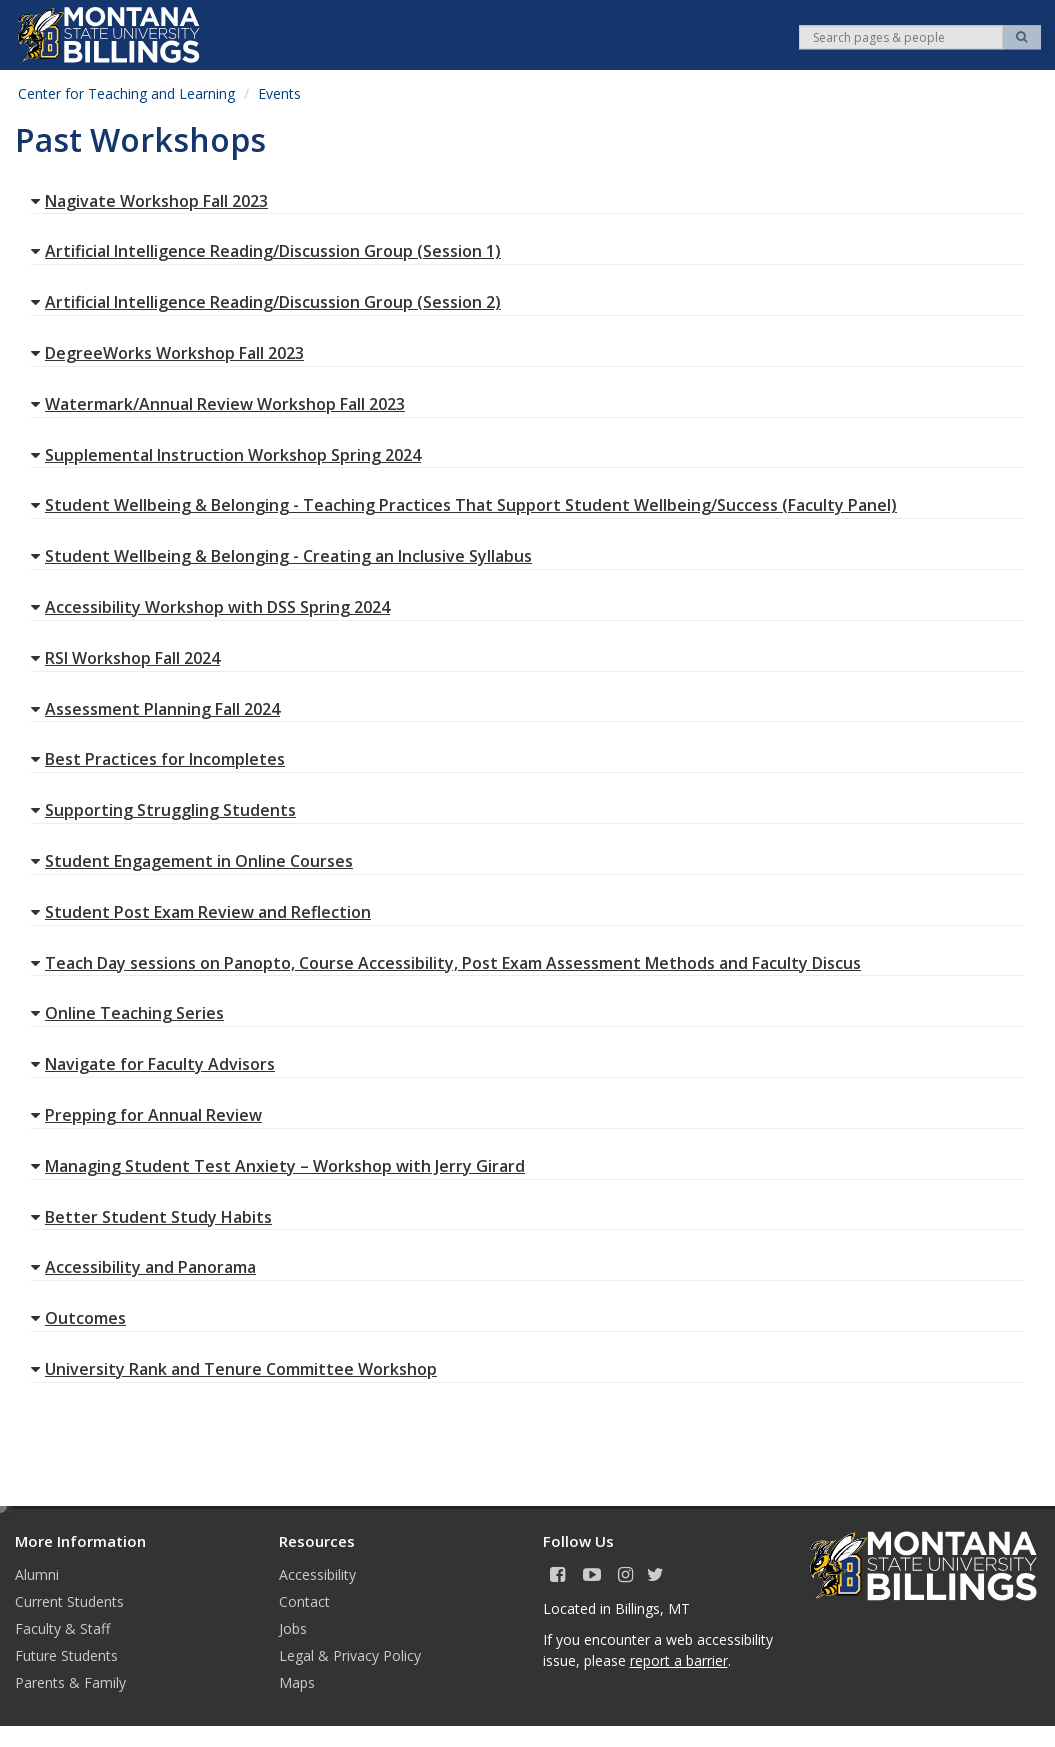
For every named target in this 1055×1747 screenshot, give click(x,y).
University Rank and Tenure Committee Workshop (234, 1369)
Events (279, 93)
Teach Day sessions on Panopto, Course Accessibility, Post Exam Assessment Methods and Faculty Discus (446, 963)
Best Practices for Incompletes (158, 759)
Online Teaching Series (127, 1013)
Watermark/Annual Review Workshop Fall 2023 (218, 404)
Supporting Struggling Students (163, 810)
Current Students (69, 1601)
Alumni (37, 1574)
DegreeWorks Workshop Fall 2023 (167, 353)
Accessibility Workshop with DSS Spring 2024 (210, 607)
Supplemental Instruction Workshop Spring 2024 (226, 455)
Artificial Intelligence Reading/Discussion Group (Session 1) (266, 251)
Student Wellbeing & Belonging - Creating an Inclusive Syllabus (281, 556)
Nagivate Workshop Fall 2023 (149, 201)
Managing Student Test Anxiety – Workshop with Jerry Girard (278, 1166)
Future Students (66, 1655)
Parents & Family (70, 1682)
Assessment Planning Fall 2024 (155, 709)
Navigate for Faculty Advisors (153, 1064)
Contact (304, 1601)
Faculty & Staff (62, 1628)
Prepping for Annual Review (146, 1115)
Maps (297, 1682)
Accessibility (317, 1574)
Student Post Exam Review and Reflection (201, 912)
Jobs (293, 1628)
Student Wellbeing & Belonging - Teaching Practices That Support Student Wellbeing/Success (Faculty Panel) (464, 505)
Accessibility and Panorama (143, 1267)
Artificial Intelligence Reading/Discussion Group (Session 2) (266, 302)
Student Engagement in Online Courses (192, 861)
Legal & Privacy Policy (350, 1655)
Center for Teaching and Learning (126, 93)
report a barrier (679, 1660)
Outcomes (78, 1318)
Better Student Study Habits (151, 1217)
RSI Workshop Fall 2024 (125, 658)
